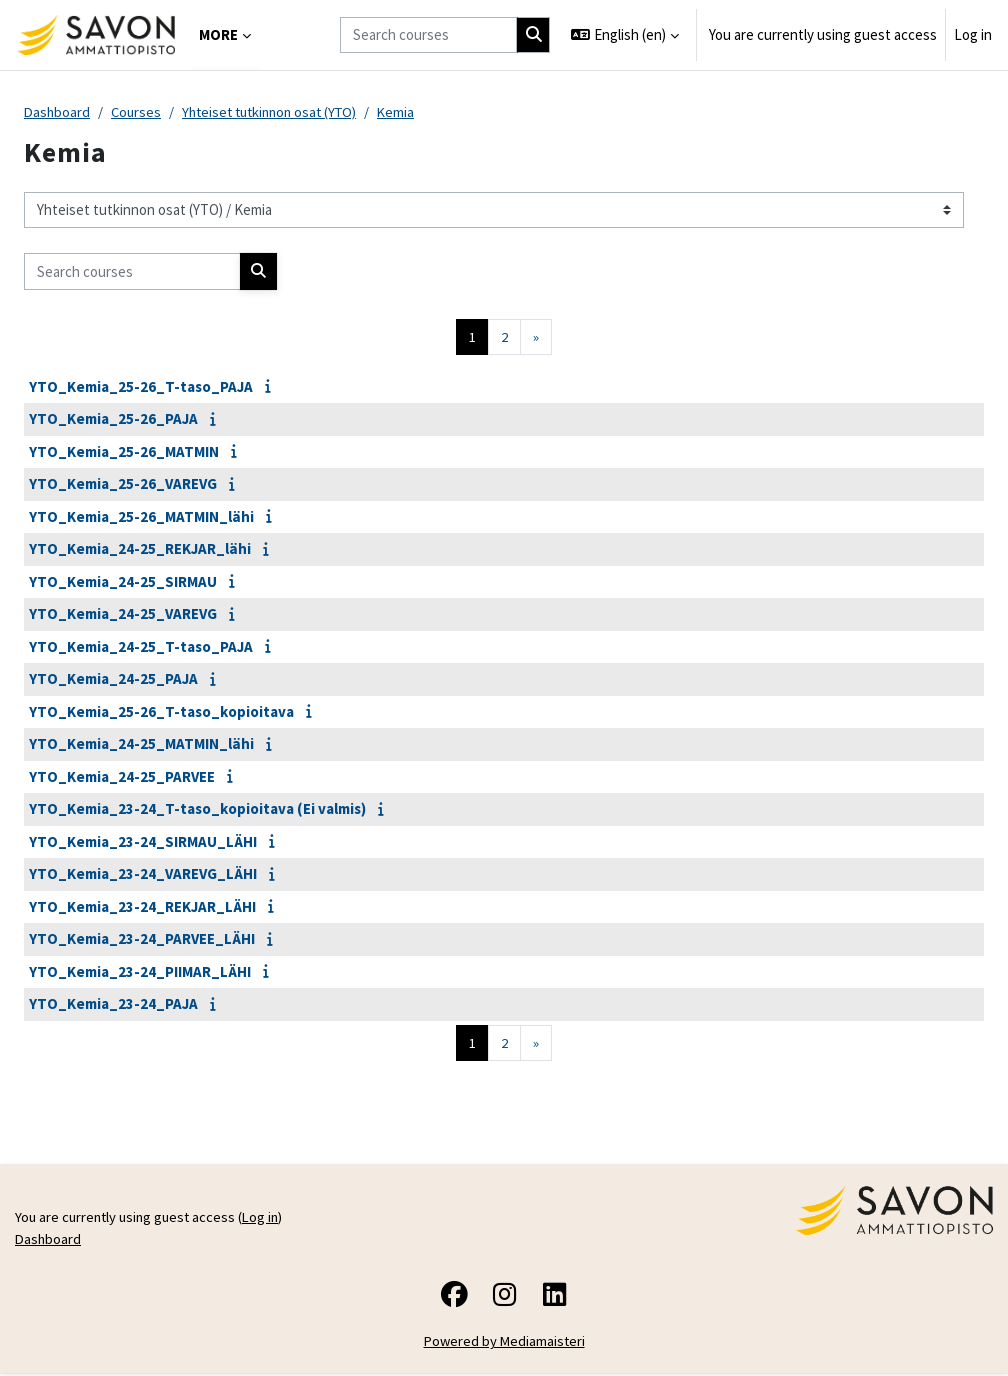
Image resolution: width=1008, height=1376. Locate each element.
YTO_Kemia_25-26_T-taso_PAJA (141, 387)
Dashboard (58, 112)
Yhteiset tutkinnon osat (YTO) (279, 112)
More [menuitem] (218, 34)
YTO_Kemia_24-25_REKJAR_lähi (140, 550)
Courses (139, 112)
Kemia (412, 112)
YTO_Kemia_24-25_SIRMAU (123, 582)
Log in (973, 34)
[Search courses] (428, 35)
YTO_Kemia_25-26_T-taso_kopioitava (161, 712)
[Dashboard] (95, 35)
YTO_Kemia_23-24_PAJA (113, 1005)
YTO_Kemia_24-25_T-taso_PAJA (141, 647)
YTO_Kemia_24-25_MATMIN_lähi (141, 745)
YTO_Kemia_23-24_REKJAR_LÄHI (142, 907)
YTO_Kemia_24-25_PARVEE (122, 777)
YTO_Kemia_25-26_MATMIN (124, 452)
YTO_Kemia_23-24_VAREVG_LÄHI (143, 875)
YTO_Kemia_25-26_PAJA (113, 420)
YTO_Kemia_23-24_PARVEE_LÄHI (142, 940)
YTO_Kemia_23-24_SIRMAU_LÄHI (143, 842)
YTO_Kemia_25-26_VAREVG (123, 485)
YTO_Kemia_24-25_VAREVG (123, 615)
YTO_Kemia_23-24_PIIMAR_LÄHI (140, 972)
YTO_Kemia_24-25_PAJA (113, 680)
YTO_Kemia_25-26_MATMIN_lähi (141, 517)
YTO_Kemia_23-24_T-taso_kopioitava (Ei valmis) (197, 810)
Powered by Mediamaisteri (504, 1344)
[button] (625, 35)
